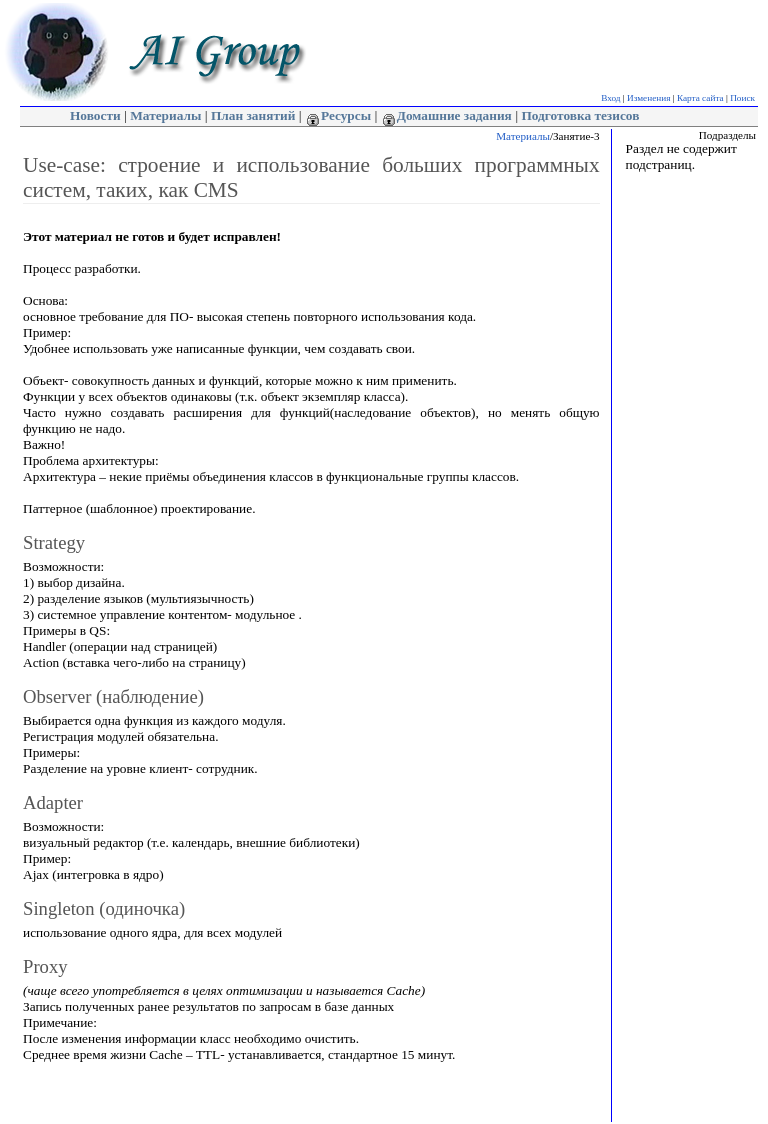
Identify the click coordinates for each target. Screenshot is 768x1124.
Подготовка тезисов (580, 115)
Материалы (165, 115)
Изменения (648, 98)
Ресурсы (339, 115)
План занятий (253, 115)
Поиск (742, 98)
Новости (95, 115)
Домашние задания (447, 115)
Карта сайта (700, 98)
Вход (610, 98)
